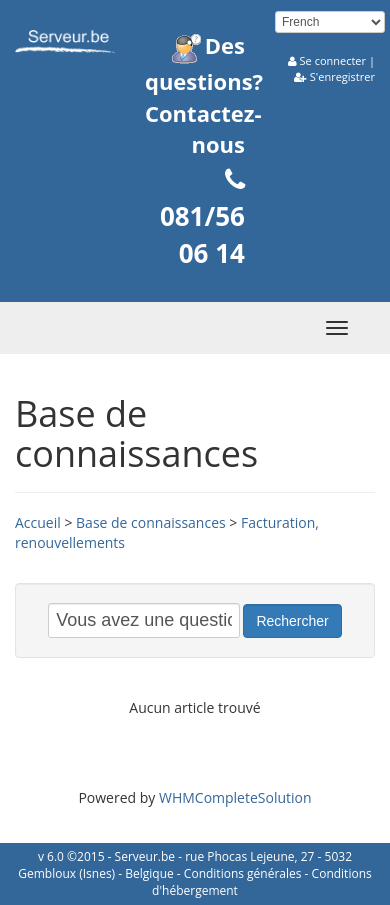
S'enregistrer (342, 76)
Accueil (38, 522)
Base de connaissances (151, 522)
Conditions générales (243, 873)
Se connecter (333, 60)
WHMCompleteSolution (235, 797)
